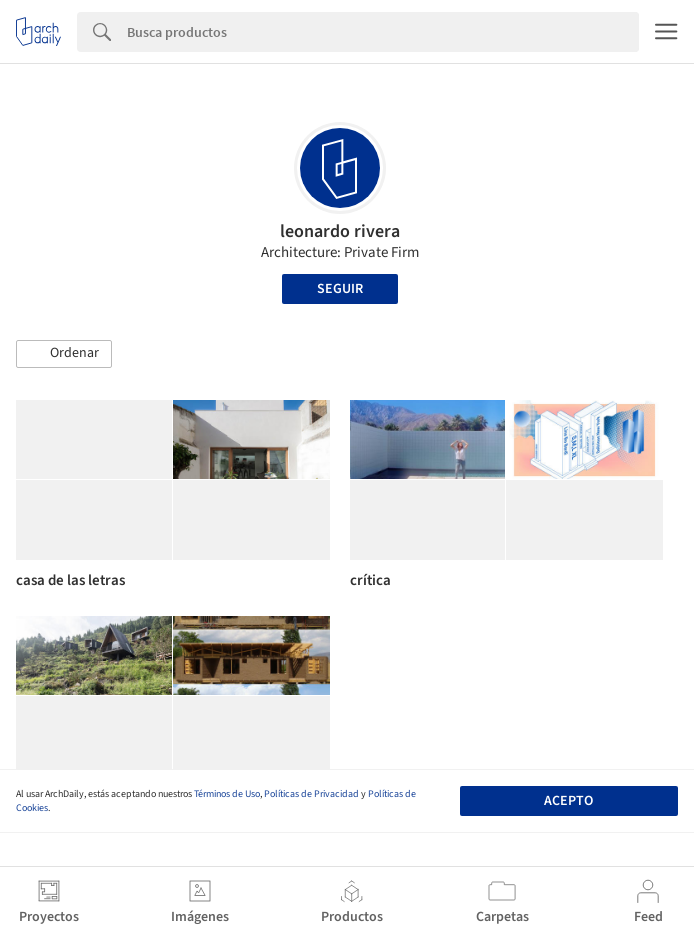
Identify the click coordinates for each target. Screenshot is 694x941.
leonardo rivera (340, 231)
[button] (64, 354)
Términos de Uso (227, 794)
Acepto (568, 801)
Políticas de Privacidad (311, 794)
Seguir (340, 289)
